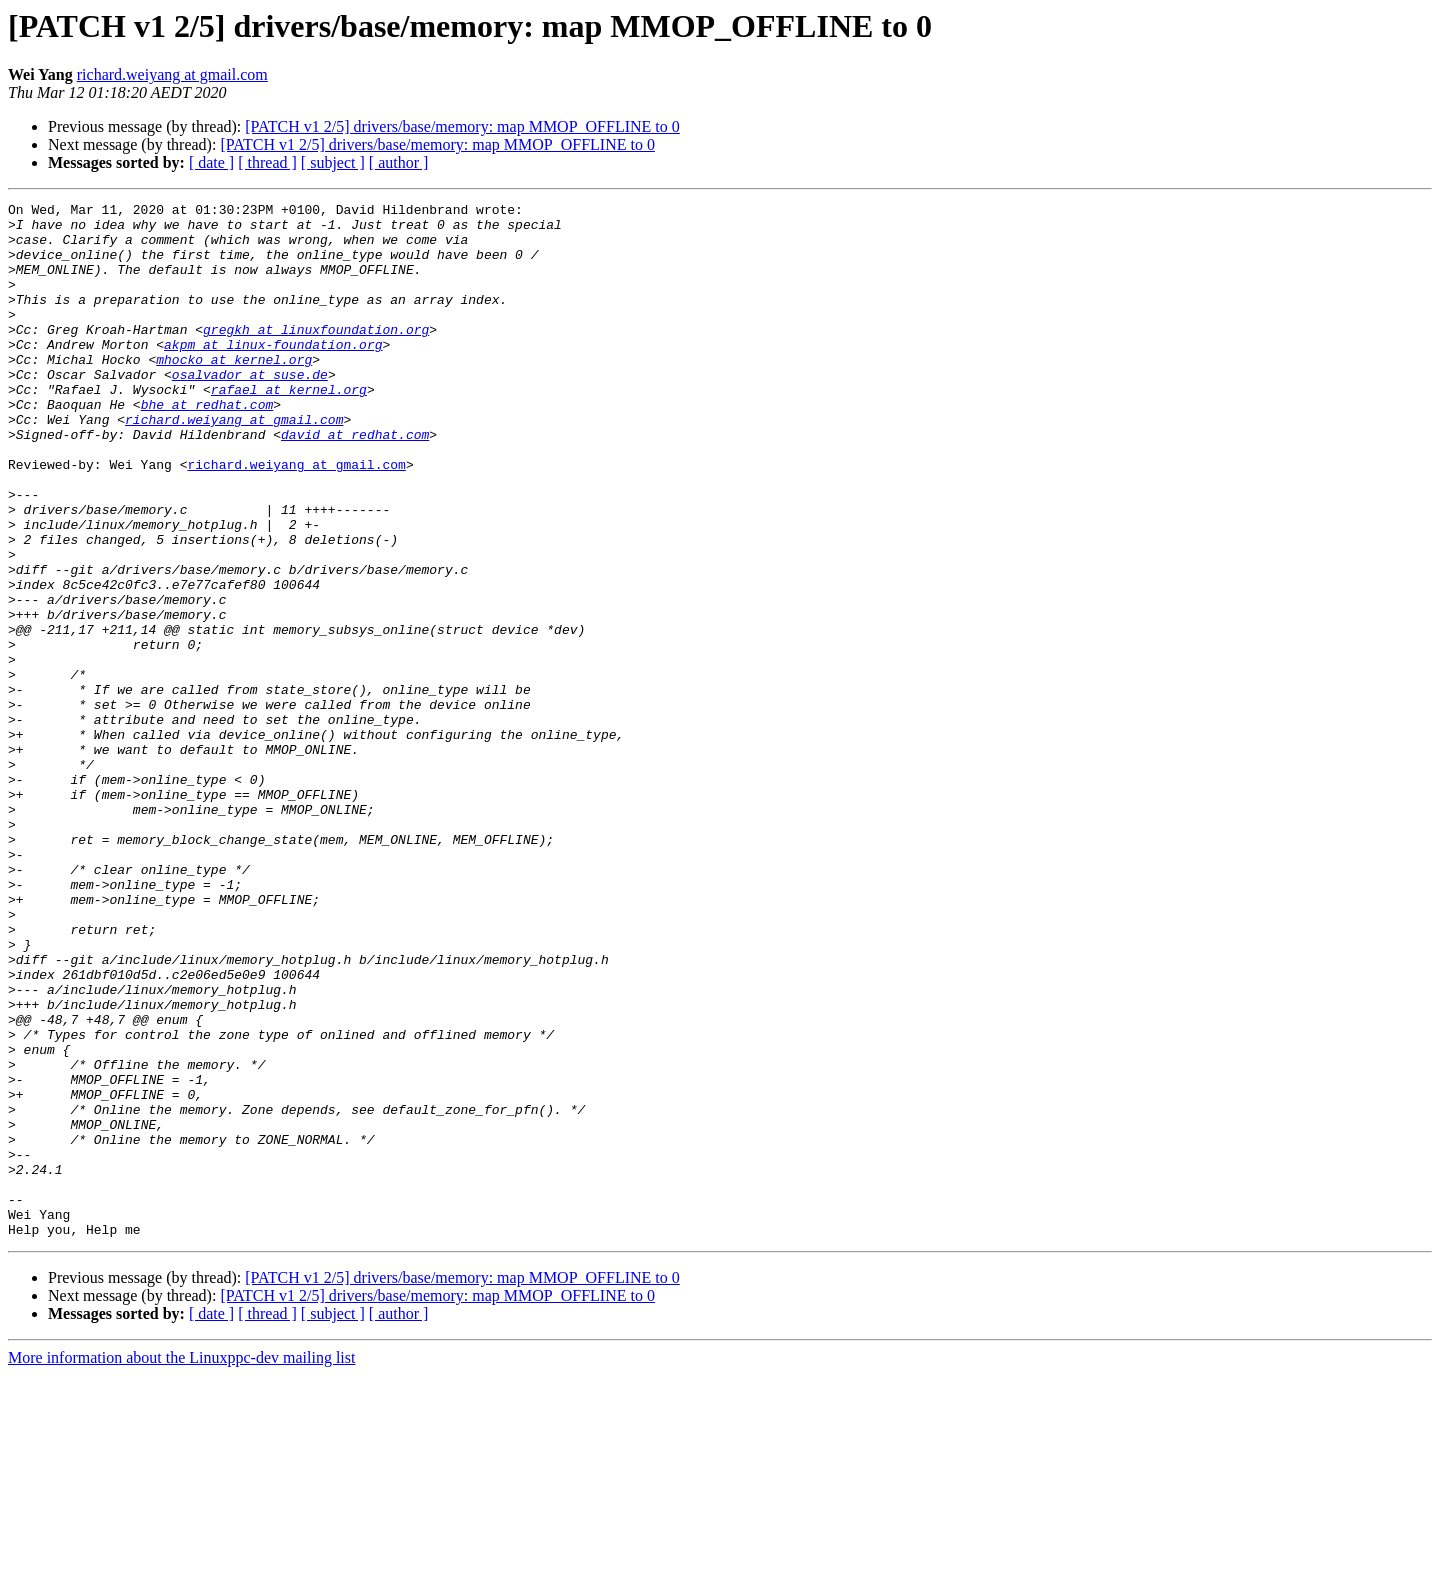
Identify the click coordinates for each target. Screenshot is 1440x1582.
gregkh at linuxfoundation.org (316, 356)
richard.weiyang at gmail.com (172, 74)
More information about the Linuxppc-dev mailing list (181, 1564)
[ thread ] (267, 162)
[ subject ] (333, 162)
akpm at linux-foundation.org (273, 374)
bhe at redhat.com (207, 446)
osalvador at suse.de (250, 410)
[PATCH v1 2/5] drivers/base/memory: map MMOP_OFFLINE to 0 (462, 126)
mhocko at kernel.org (234, 392)
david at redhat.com (355, 482)
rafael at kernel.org (289, 428)
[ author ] (399, 162)
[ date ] (211, 162)
